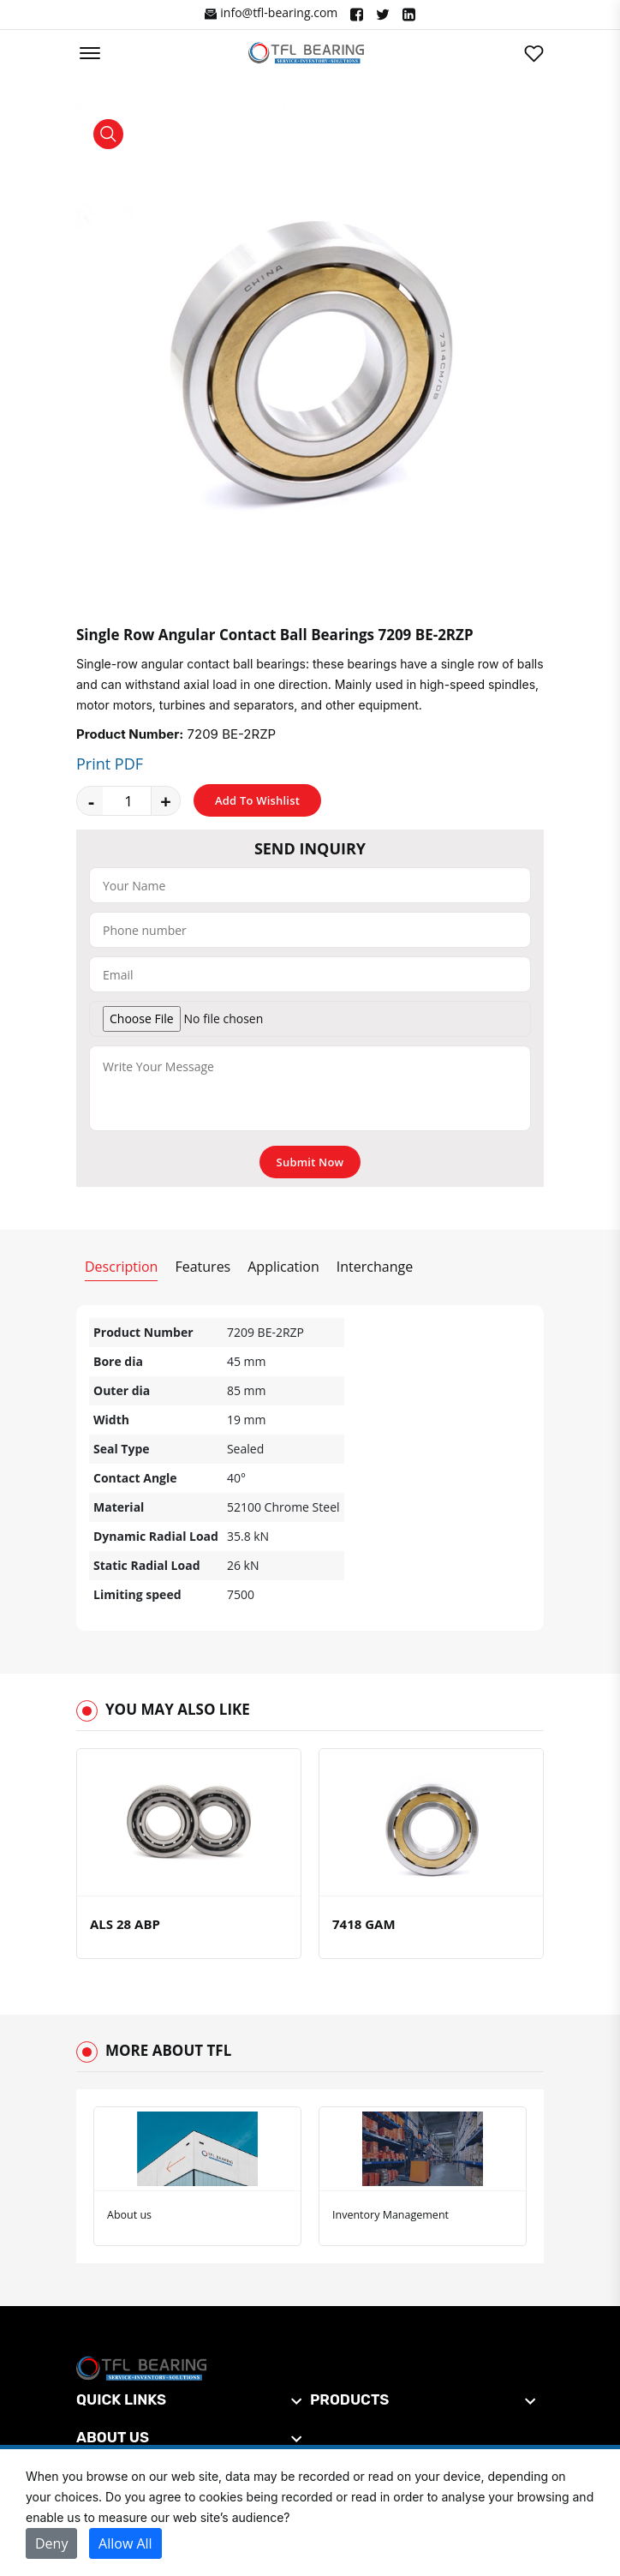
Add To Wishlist (257, 800)
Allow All (125, 2543)
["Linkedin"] (408, 14)
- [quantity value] (91, 800)
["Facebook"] (356, 14)
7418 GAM (364, 1923)
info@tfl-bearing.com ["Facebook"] (271, 13)
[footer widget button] (188, 2399)
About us (129, 2214)
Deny (51, 2543)
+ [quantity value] (165, 800)
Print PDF (109, 763)
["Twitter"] (383, 14)
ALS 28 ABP (125, 1923)
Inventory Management (390, 2214)
